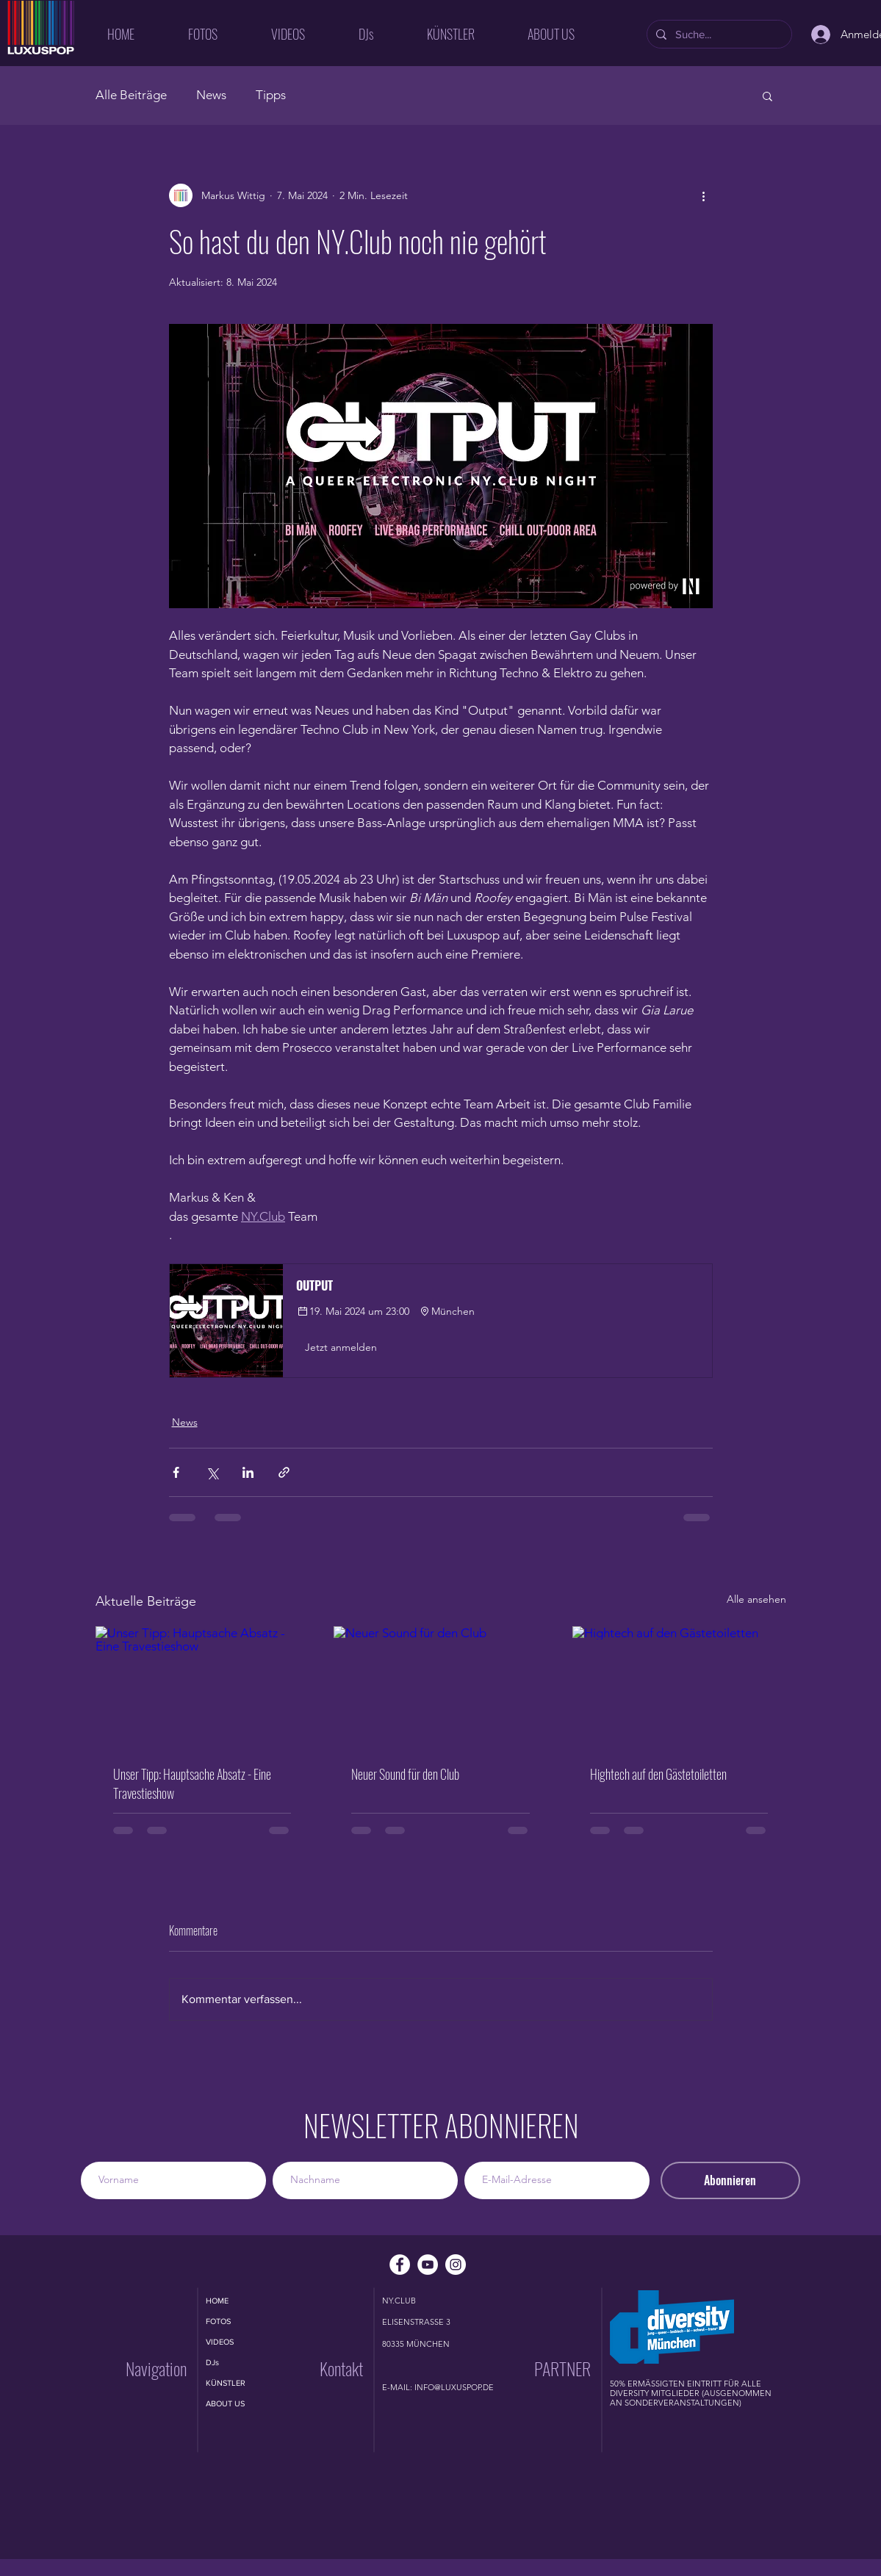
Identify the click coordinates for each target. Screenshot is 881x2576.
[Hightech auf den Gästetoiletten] (679, 1686)
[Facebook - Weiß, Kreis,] (399, 2264)
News (211, 94)
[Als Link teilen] (284, 1472)
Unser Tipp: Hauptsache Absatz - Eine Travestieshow (192, 1783)
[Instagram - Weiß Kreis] (455, 2264)
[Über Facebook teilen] (176, 1472)
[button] (767, 95)
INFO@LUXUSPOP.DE (454, 2387)
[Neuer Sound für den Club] (440, 1686)
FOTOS (218, 2321)
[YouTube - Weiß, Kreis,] (427, 2264)
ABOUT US (225, 2403)
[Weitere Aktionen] (704, 195)
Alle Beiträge (131, 94)
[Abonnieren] (730, 2180)
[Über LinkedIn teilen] (248, 1472)
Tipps (271, 94)
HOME (217, 2300)
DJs (212, 2362)
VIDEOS (220, 2341)
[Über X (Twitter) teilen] (212, 1472)
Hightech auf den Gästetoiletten (658, 1773)
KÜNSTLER (225, 2382)
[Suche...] (717, 34)
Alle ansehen (756, 1599)
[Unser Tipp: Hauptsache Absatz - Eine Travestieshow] (202, 1686)
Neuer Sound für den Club (405, 1773)
